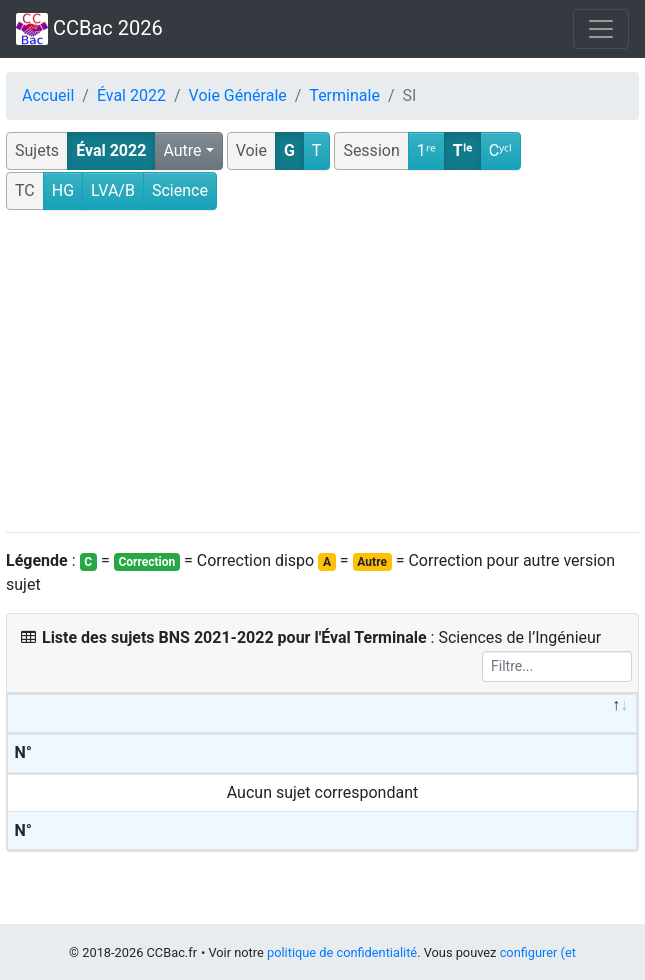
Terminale (344, 95)
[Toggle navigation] (601, 29)
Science (180, 190)
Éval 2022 (131, 95)
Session (371, 150)
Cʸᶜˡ (500, 150)
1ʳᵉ (426, 150)
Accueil (48, 95)
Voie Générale (238, 95)
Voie (251, 150)
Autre (182, 150)
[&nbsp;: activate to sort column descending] (322, 714)
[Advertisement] (322, 372)
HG (63, 190)
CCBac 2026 (89, 29)
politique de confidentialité (342, 952)
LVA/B (113, 190)
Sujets (37, 150)
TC (25, 190)
